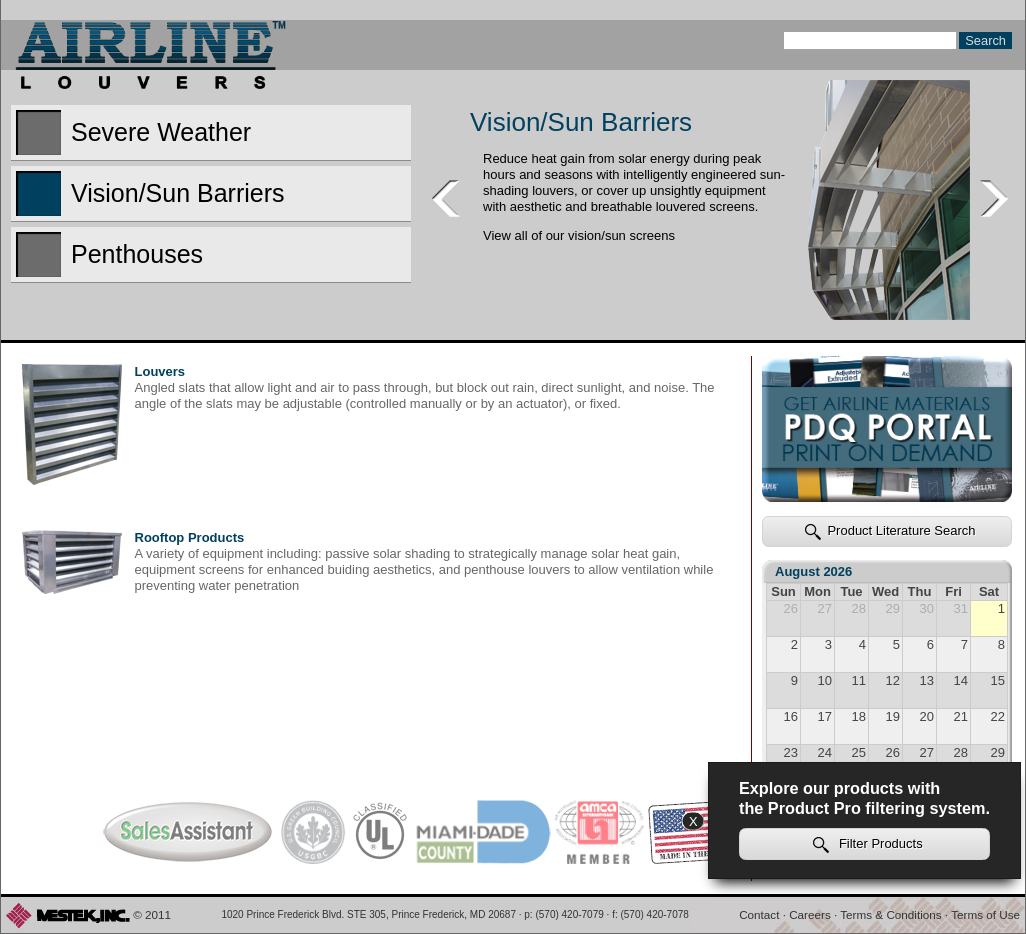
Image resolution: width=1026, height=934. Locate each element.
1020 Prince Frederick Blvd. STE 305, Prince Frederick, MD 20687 (368, 914)
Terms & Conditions (890, 914)
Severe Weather (133, 132)
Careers (810, 914)
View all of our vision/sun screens (579, 235)
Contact (759, 914)
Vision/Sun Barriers (150, 193)
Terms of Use (985, 914)
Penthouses (109, 254)
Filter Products (868, 844)
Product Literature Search (890, 531)
